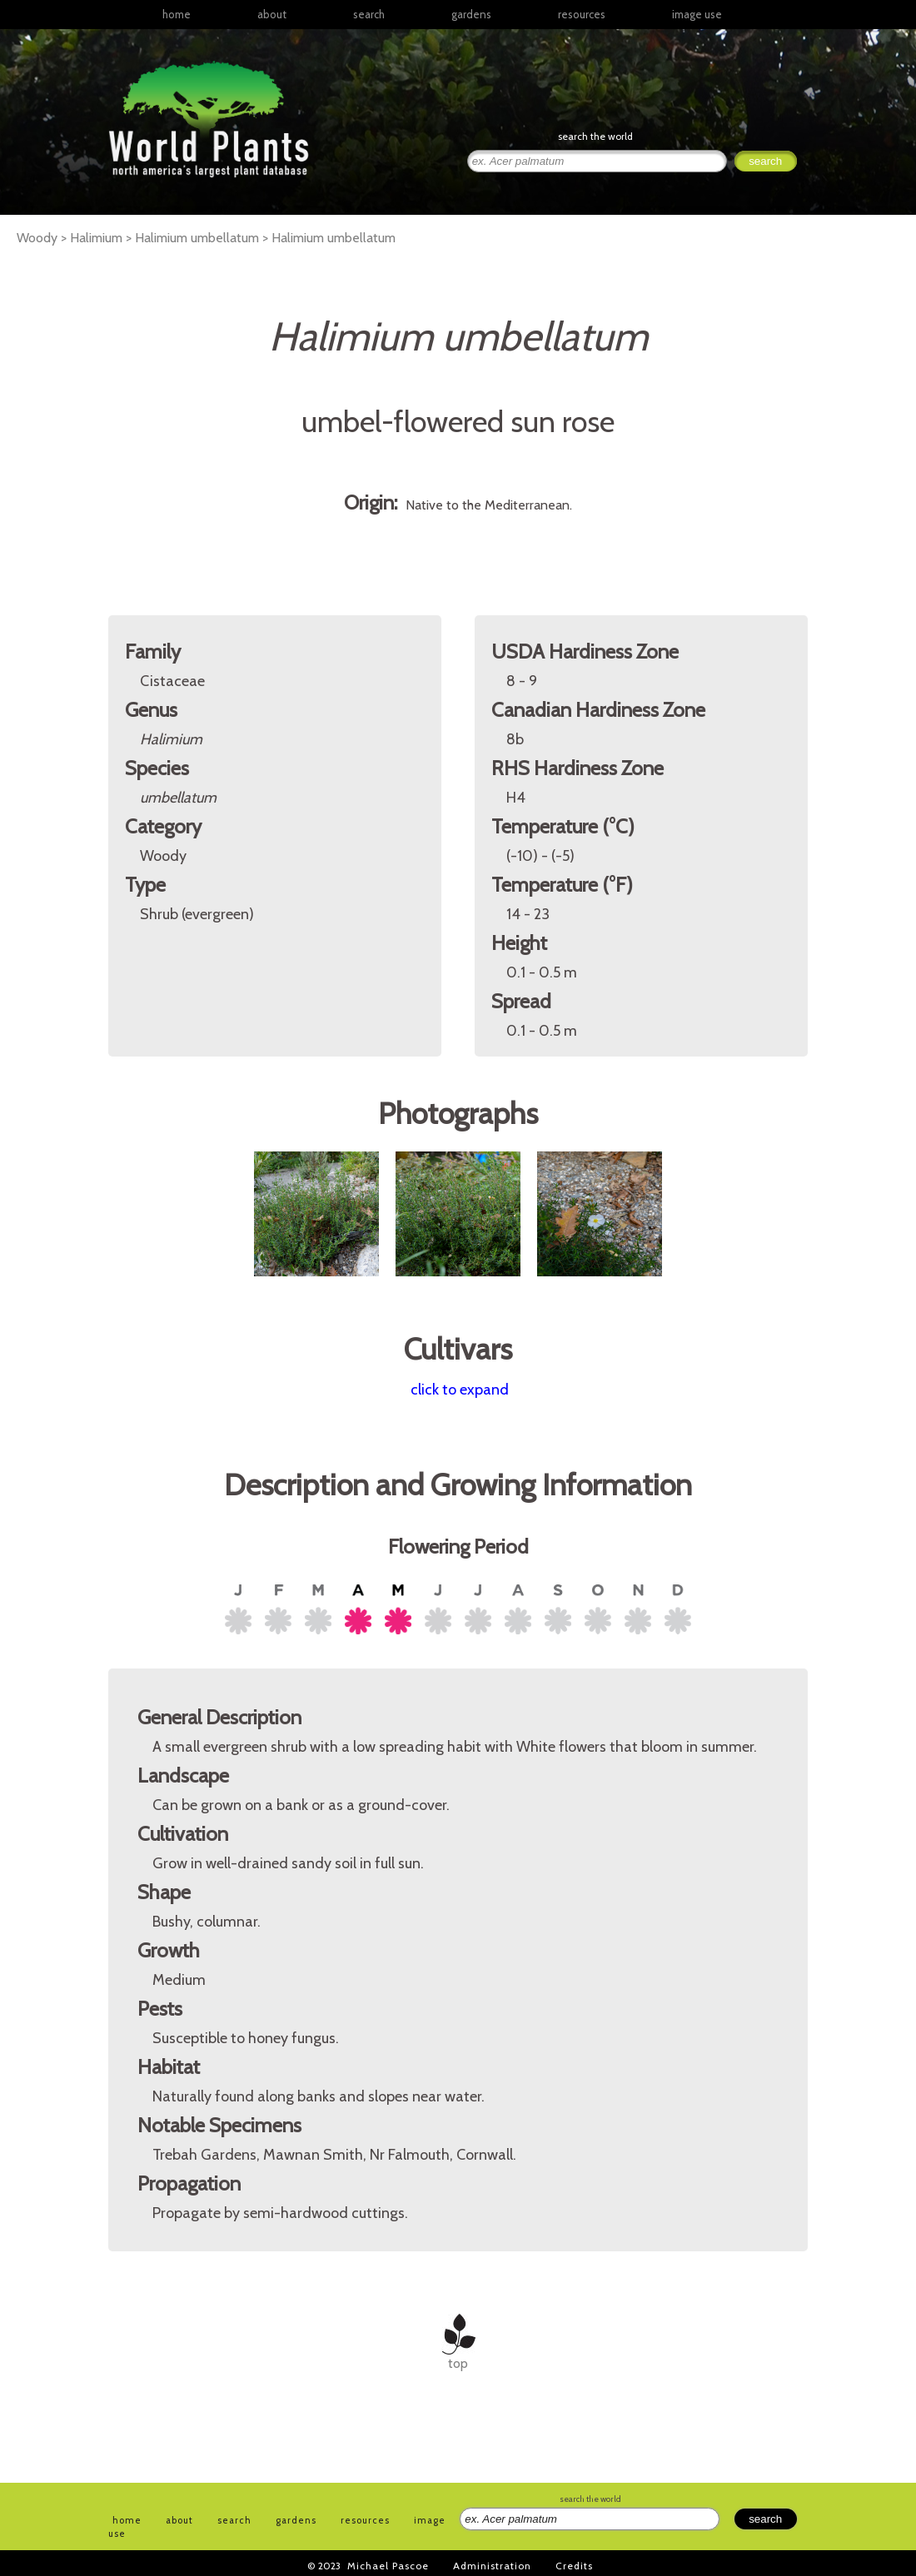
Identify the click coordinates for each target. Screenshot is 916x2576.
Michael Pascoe (388, 2565)
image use (697, 14)
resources (365, 2520)
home (176, 14)
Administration (492, 2565)
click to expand (460, 1389)
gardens (471, 14)
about (271, 14)
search (369, 14)
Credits (574, 2565)
